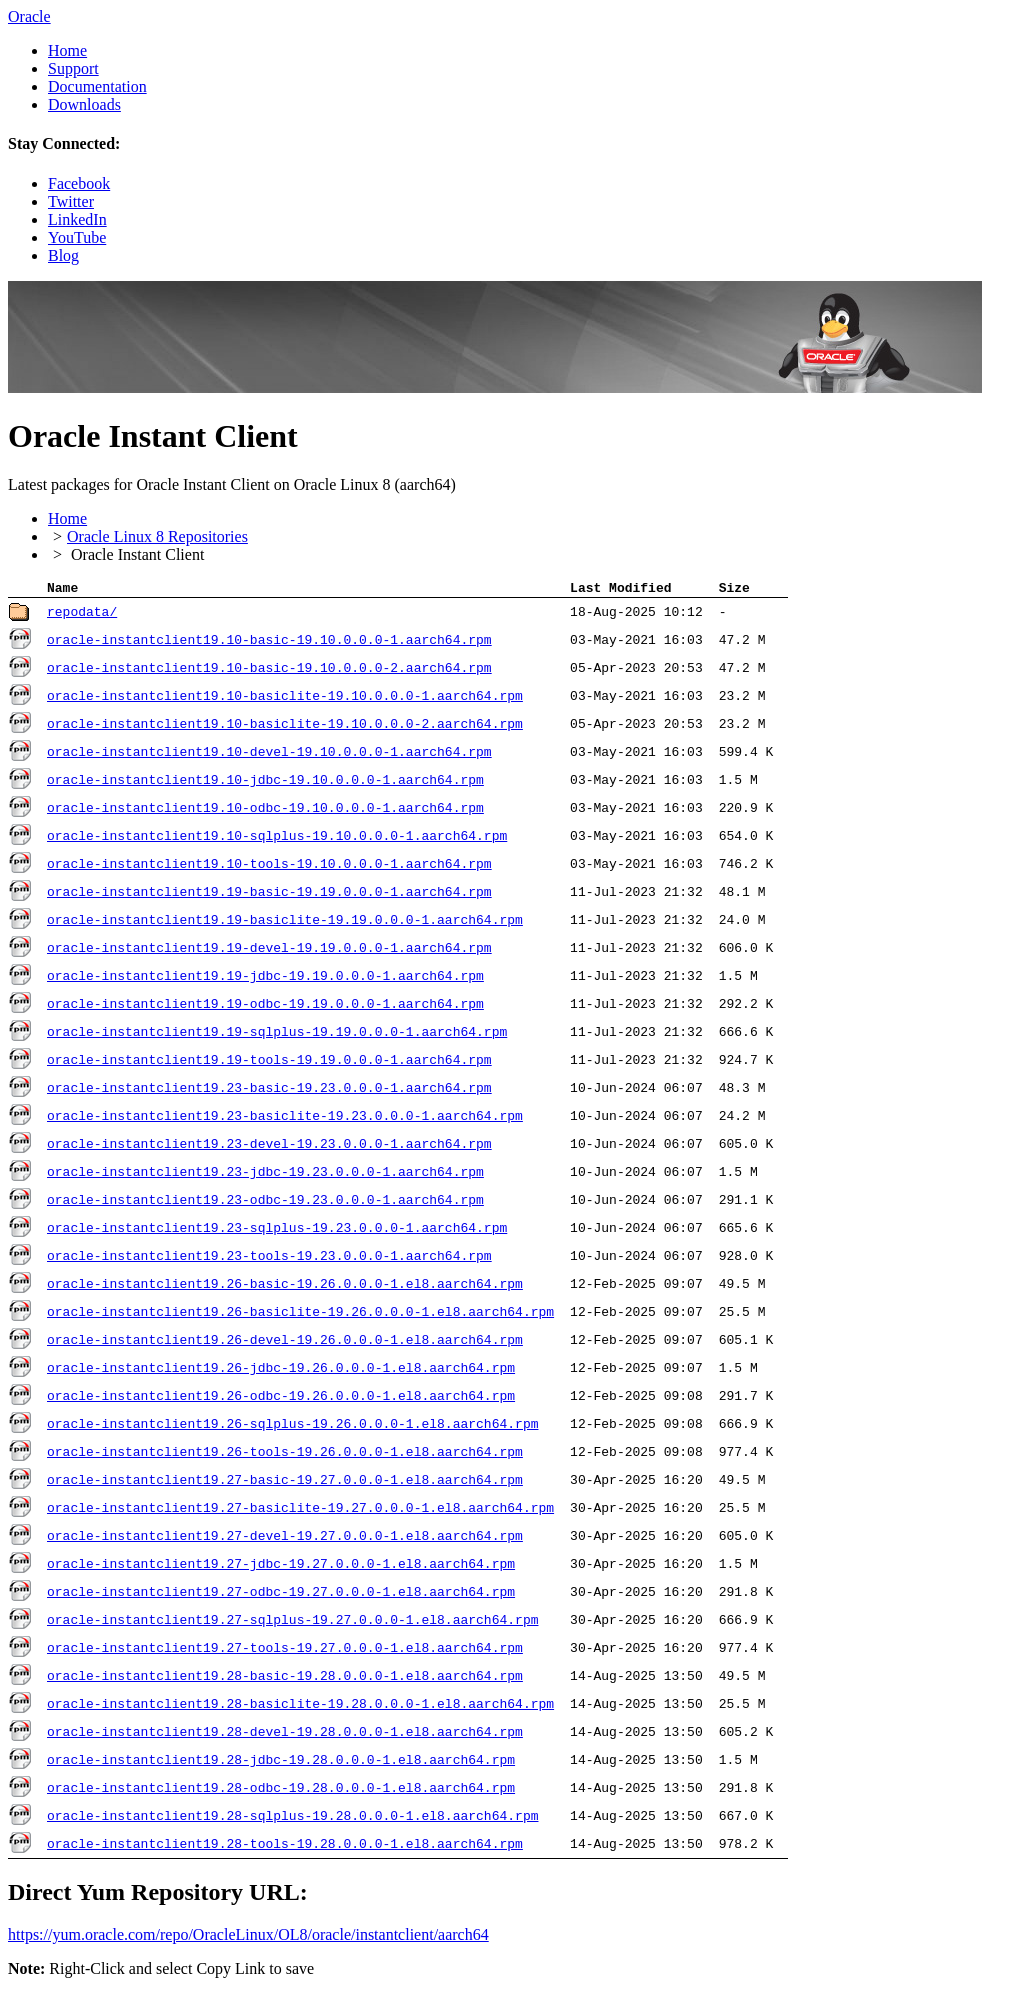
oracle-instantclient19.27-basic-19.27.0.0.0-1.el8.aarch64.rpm (285, 1483)
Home (67, 50)
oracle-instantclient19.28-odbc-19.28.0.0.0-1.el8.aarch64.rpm (281, 1791)
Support (73, 68)
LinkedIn (77, 219)
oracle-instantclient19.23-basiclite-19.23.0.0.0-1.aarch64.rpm (285, 1119)
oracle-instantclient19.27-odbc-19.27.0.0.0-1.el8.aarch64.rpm (281, 1595)
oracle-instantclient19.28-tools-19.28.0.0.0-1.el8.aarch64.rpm (285, 1847)
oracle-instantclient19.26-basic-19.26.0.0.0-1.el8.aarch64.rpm (285, 1287)
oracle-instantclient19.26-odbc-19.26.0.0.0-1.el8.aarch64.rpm (281, 1399)
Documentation (97, 86)
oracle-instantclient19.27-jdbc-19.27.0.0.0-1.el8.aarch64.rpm (281, 1567)
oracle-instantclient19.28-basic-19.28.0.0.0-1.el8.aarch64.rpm (285, 1679)
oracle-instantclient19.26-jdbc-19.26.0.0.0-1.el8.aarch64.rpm (281, 1371)
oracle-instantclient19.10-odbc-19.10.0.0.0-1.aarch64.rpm (265, 811)
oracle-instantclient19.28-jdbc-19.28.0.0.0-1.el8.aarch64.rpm (281, 1763)
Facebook (79, 183)
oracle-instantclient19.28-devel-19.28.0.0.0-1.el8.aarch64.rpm (285, 1735)
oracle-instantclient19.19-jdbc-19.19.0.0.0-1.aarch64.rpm (265, 979)
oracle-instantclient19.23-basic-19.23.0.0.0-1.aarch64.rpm (269, 1091)
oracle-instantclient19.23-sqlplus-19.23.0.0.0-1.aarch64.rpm (277, 1231)
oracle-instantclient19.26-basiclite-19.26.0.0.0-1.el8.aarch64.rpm (300, 1315)
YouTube (77, 237)
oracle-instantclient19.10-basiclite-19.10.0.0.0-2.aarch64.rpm (285, 727)
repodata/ (82, 615)
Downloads (84, 104)
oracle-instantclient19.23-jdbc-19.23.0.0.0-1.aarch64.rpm (265, 1175)
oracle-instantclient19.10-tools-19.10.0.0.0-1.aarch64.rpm (269, 867)
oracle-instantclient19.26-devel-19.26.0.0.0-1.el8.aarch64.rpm (285, 1343)
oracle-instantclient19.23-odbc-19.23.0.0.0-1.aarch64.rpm (265, 1203)
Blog (63, 255)
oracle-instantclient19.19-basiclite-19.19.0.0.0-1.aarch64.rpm (285, 923)
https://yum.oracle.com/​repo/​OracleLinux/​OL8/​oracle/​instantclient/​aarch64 (248, 1937)
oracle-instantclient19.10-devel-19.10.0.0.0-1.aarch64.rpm (269, 755)
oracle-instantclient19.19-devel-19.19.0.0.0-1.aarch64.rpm (269, 951)
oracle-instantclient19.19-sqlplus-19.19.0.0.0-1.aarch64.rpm (277, 1035)
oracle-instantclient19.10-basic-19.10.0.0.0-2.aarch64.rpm (269, 671)
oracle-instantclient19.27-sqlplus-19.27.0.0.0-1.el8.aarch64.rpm (292, 1623)
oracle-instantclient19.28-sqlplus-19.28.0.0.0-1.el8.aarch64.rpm (292, 1819)
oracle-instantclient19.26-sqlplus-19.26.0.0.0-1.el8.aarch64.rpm (292, 1427)
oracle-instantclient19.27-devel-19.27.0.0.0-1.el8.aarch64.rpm (285, 1539)
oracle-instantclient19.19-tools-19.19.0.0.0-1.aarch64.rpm (269, 1063)
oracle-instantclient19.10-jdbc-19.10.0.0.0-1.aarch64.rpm (265, 783)
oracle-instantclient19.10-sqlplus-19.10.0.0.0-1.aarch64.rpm (277, 839)
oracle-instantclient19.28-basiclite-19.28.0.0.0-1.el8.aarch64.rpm (300, 1707)
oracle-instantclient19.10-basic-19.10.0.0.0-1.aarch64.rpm (269, 643)
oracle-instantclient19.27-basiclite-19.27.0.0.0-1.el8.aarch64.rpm (300, 1511)
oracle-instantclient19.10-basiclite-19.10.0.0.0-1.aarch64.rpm (285, 699)
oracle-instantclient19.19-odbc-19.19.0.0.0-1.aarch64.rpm (265, 1007)
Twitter (71, 201)
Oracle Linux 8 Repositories (157, 536)
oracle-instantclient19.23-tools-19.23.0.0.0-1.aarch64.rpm (269, 1259)
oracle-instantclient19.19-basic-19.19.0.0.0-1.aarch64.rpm (269, 895)
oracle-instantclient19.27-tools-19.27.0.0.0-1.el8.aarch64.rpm (285, 1651)
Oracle (29, 16)
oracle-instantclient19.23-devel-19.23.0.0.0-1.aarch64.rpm (269, 1147)
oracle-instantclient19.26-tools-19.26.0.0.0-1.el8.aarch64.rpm (285, 1455)
